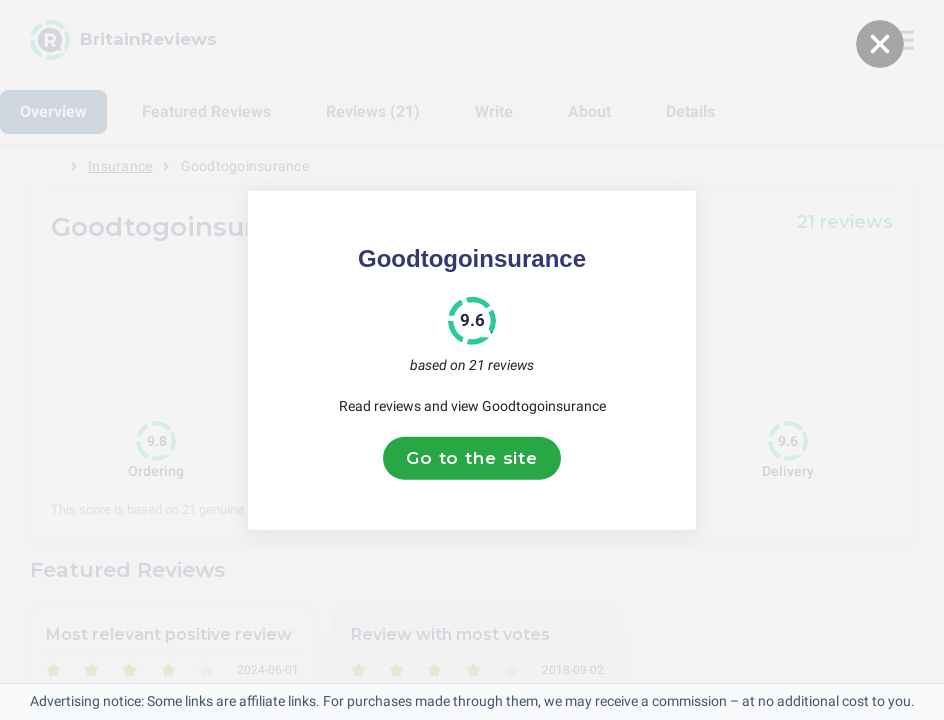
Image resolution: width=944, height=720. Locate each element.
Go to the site (472, 458)
